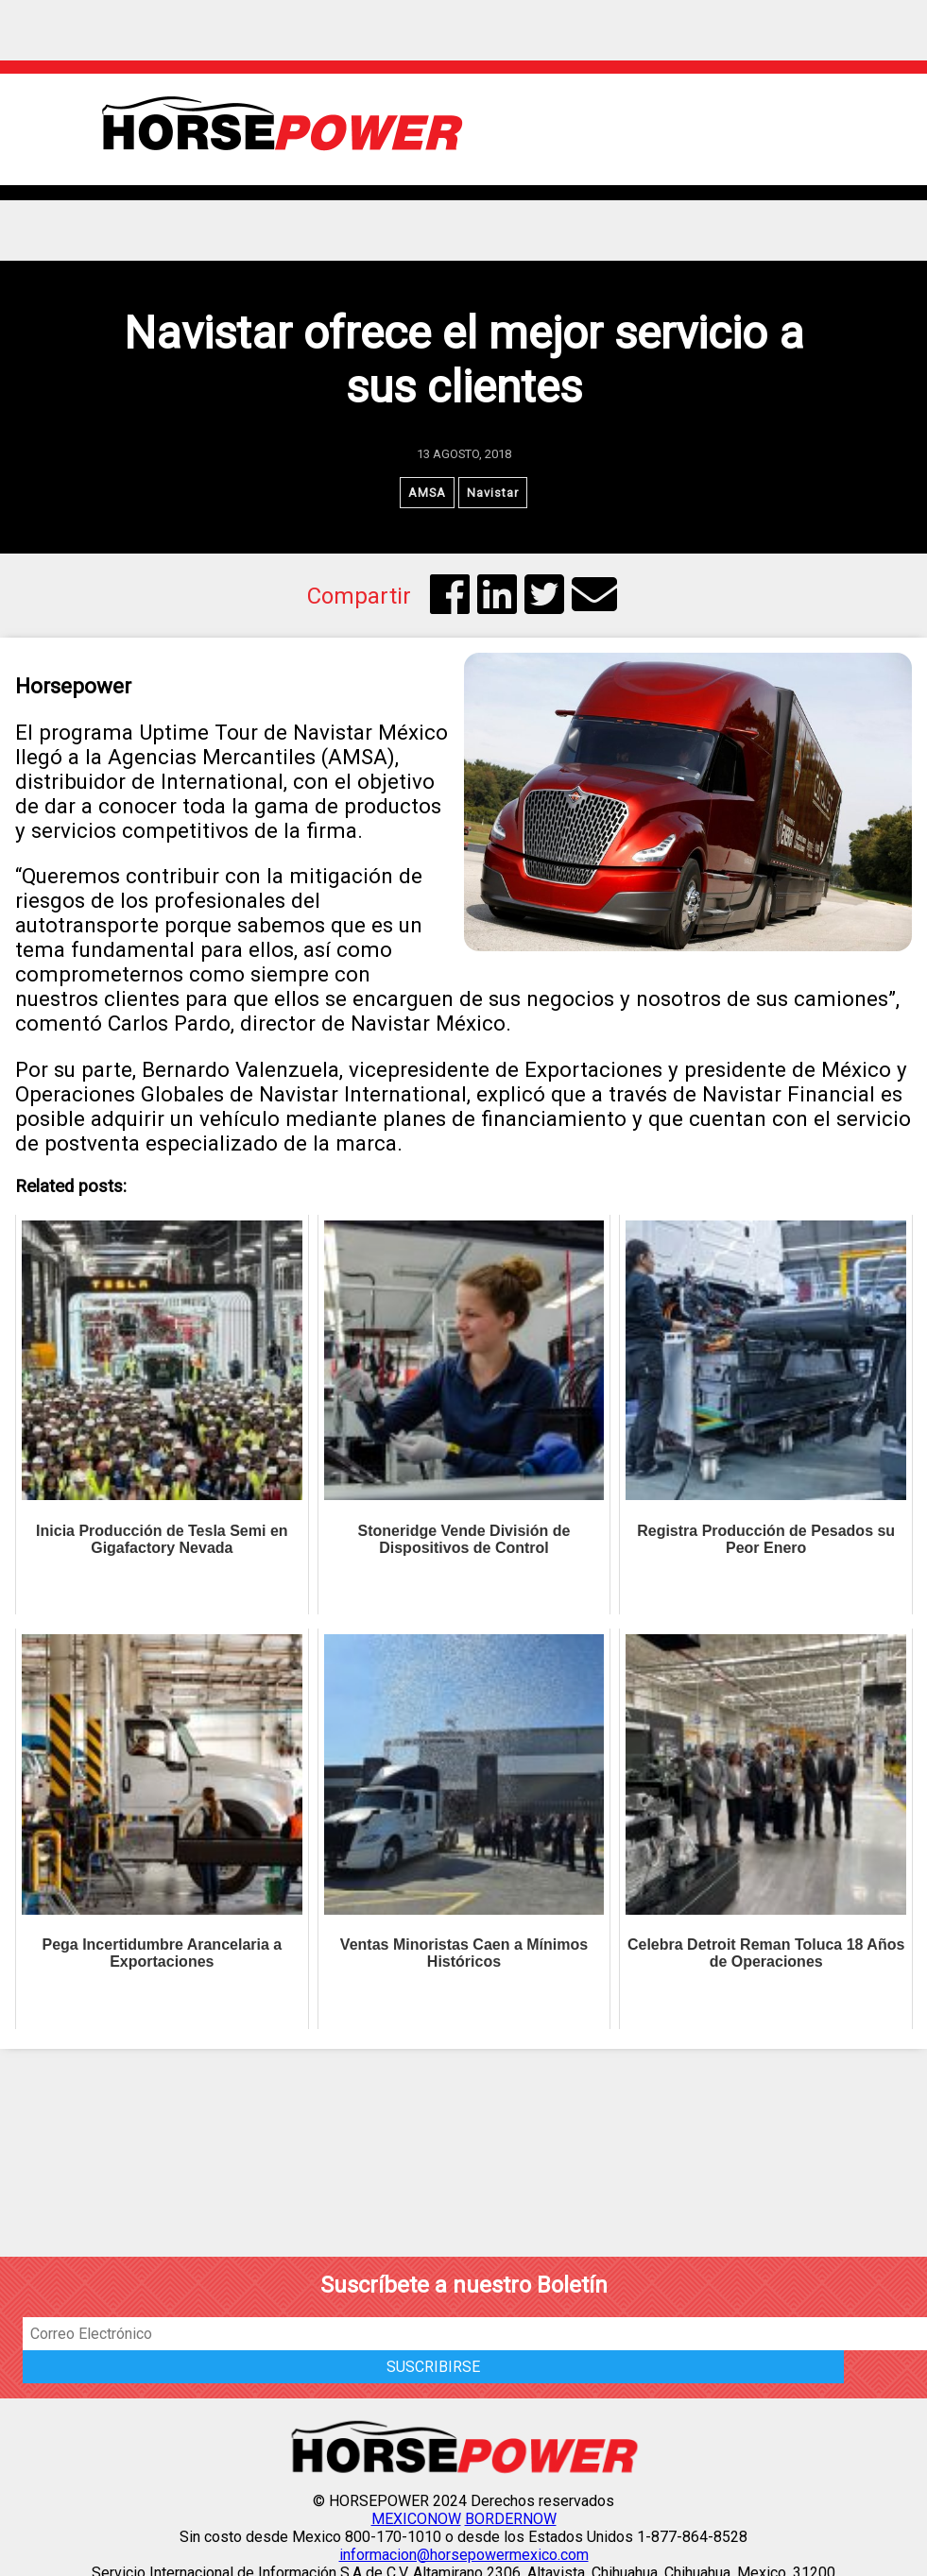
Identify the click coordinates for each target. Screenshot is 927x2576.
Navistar (493, 493)
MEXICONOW (416, 2519)
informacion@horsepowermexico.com (464, 2555)
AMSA (427, 493)
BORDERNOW (511, 2519)
